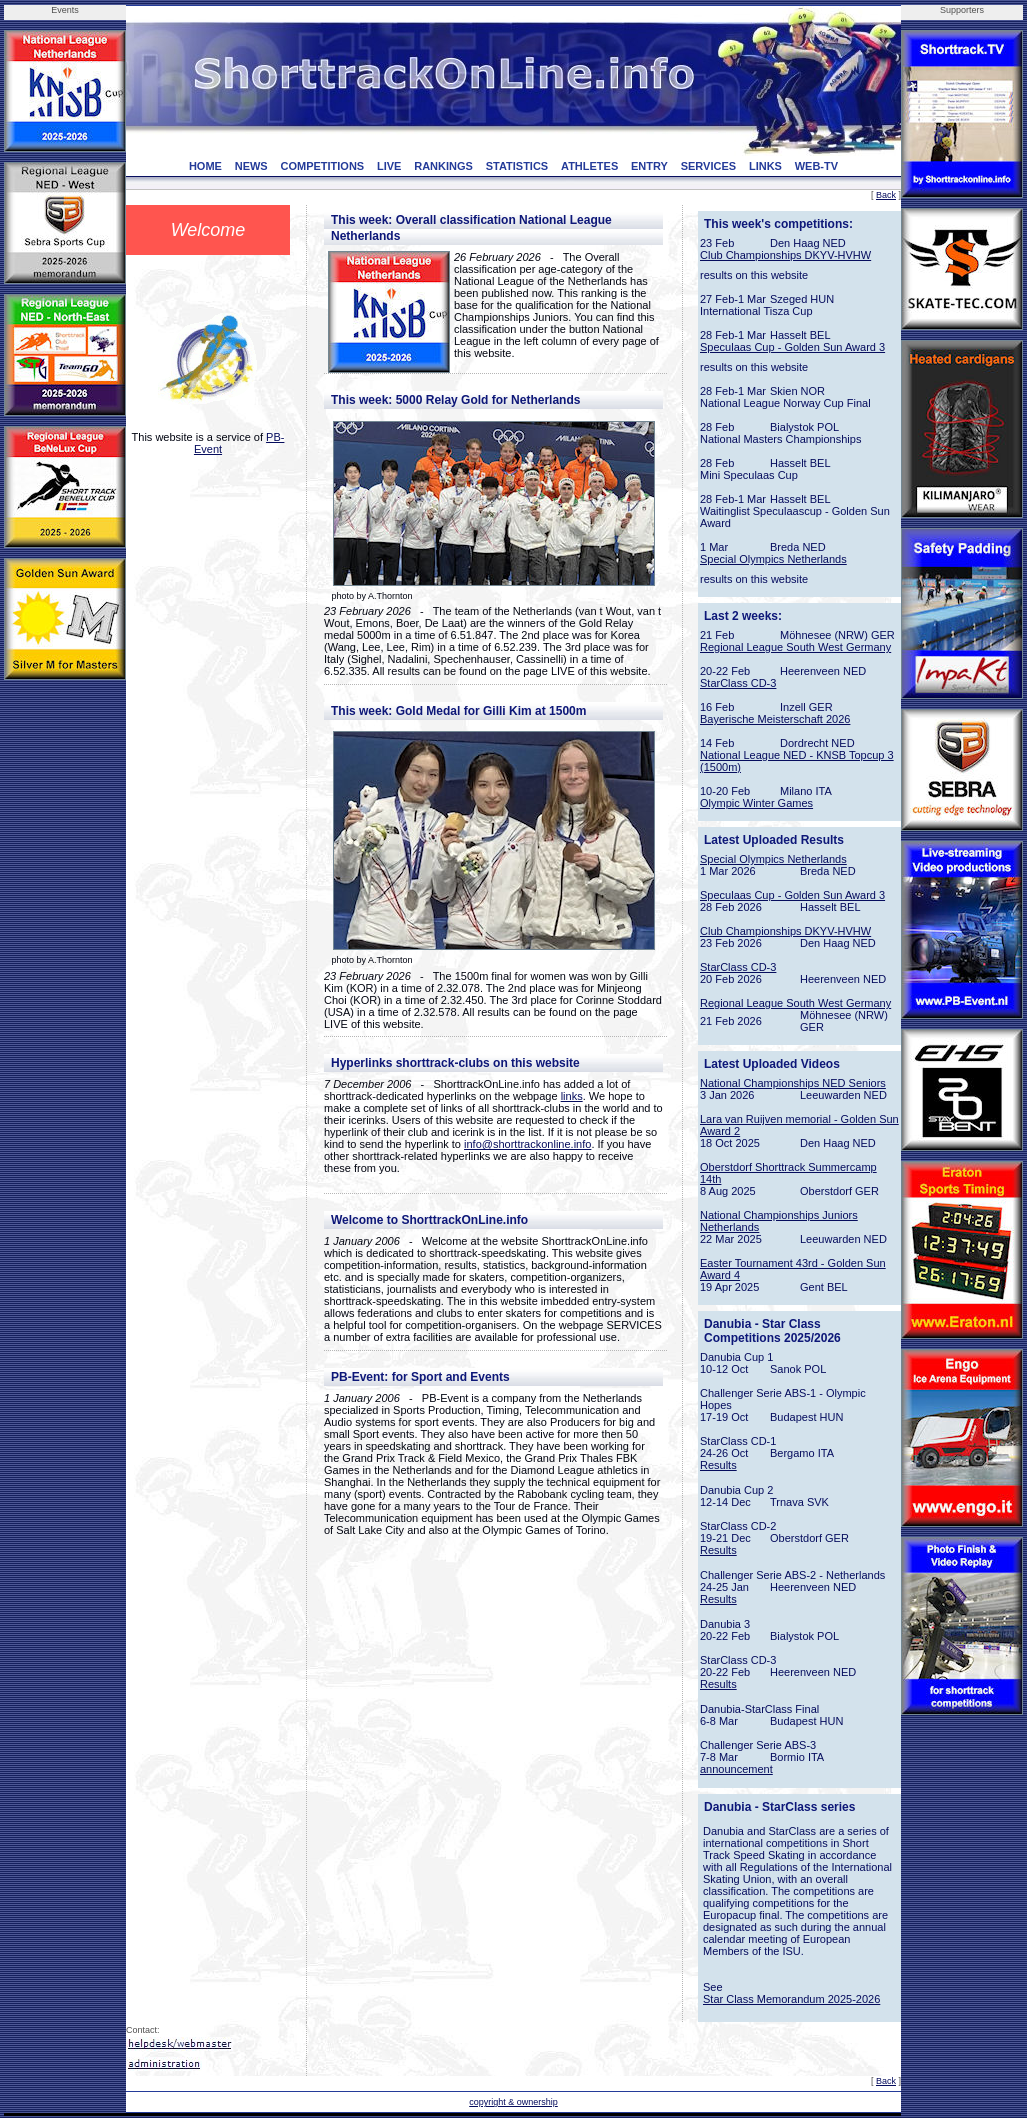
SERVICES (708, 166)
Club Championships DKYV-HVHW (785, 255)
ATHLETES (589, 166)
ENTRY (649, 166)
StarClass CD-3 (738, 683)
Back (886, 195)
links (572, 1096)
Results (718, 1465)
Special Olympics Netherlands (773, 559)
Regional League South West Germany (795, 647)
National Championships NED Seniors (793, 1083)
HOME (205, 166)
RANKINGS (443, 166)
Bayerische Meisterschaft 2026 (775, 719)
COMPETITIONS (322, 166)
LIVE (389, 166)
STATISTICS (517, 166)
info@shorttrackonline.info (527, 1144)
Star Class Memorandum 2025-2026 (791, 1999)
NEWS (251, 166)
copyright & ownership (513, 2102)
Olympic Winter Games (756, 803)
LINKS (765, 166)
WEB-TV (816, 166)
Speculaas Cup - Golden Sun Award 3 (792, 347)
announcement (736, 1769)
